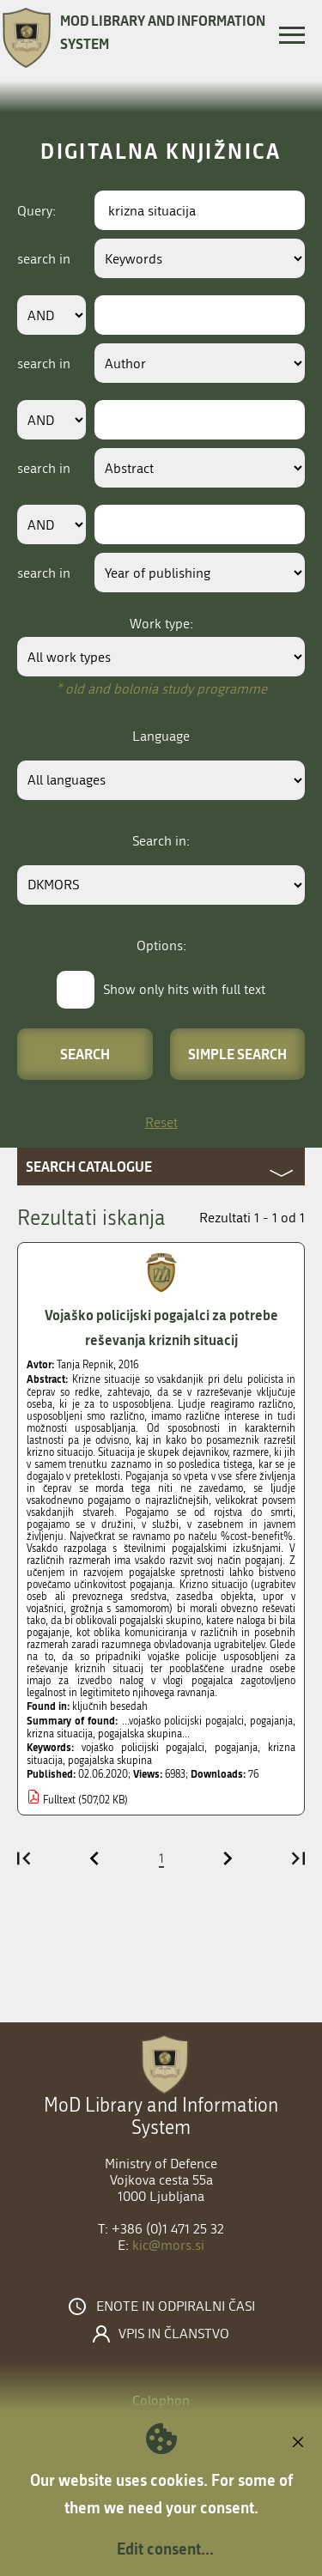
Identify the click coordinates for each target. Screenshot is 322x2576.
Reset (161, 1122)
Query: (36, 211)
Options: (161, 945)
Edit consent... (165, 2548)
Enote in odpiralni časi (175, 2306)
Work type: (161, 623)
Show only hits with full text (184, 989)
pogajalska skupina (110, 1761)
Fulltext (59, 1800)
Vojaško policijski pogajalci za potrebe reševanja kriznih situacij (161, 1327)
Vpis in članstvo (173, 2334)
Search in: (161, 841)
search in (43, 259)
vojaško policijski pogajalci (143, 1748)
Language (161, 736)
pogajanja (236, 1748)
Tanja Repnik (85, 1365)
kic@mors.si (168, 2245)
